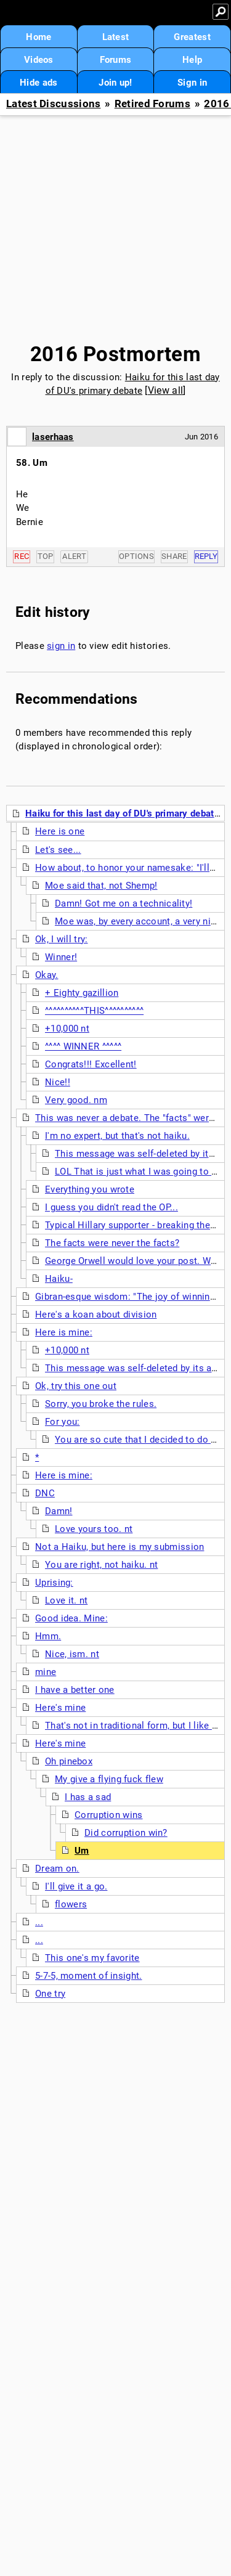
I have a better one (75, 1689)
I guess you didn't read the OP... (111, 1207)
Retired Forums (152, 104)
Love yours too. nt (93, 1529)
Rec (21, 556)
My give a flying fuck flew (109, 1779)
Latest (115, 37)
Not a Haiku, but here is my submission (119, 1546)
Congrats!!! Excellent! (91, 1064)
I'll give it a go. (76, 1886)
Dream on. (57, 1868)
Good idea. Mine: (71, 1618)
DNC (45, 1493)
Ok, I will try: (61, 939)
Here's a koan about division (95, 1314)
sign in (61, 645)
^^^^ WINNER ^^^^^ (83, 1046)
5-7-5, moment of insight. (88, 1975)
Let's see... (58, 849)
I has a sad (88, 1797)
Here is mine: (63, 1332)
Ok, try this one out (75, 1386)
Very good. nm (76, 1100)
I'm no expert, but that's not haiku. (117, 1135)
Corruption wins (109, 1814)
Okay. (47, 974)
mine (45, 1671)
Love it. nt (66, 1600)
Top (46, 556)
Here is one (59, 831)
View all (165, 390)
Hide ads (38, 82)
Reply (206, 556)
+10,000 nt (67, 1028)
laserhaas (53, 436)
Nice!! (57, 1082)
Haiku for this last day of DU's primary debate (122, 813)
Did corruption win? (126, 1832)
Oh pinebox (68, 1761)
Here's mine (60, 1707)
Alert (74, 556)
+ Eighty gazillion (81, 992)
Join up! (115, 82)
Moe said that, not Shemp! (101, 885)
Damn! (59, 1511)
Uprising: (54, 1582)
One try (50, 1993)
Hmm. (48, 1636)
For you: (62, 1421)
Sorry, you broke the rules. (100, 1403)
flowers (71, 1904)
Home (38, 37)
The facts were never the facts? (112, 1243)
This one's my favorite (92, 1957)
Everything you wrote (89, 1189)
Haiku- (59, 1278)
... (39, 1922)
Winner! (61, 957)
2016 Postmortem (115, 354)
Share (174, 556)
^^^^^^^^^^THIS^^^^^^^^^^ (94, 1010)
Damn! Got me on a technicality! (123, 903)
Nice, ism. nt (72, 1654)
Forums (116, 59)
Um (82, 1850)
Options (136, 556)
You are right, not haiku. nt (101, 1564)
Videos (39, 59)
